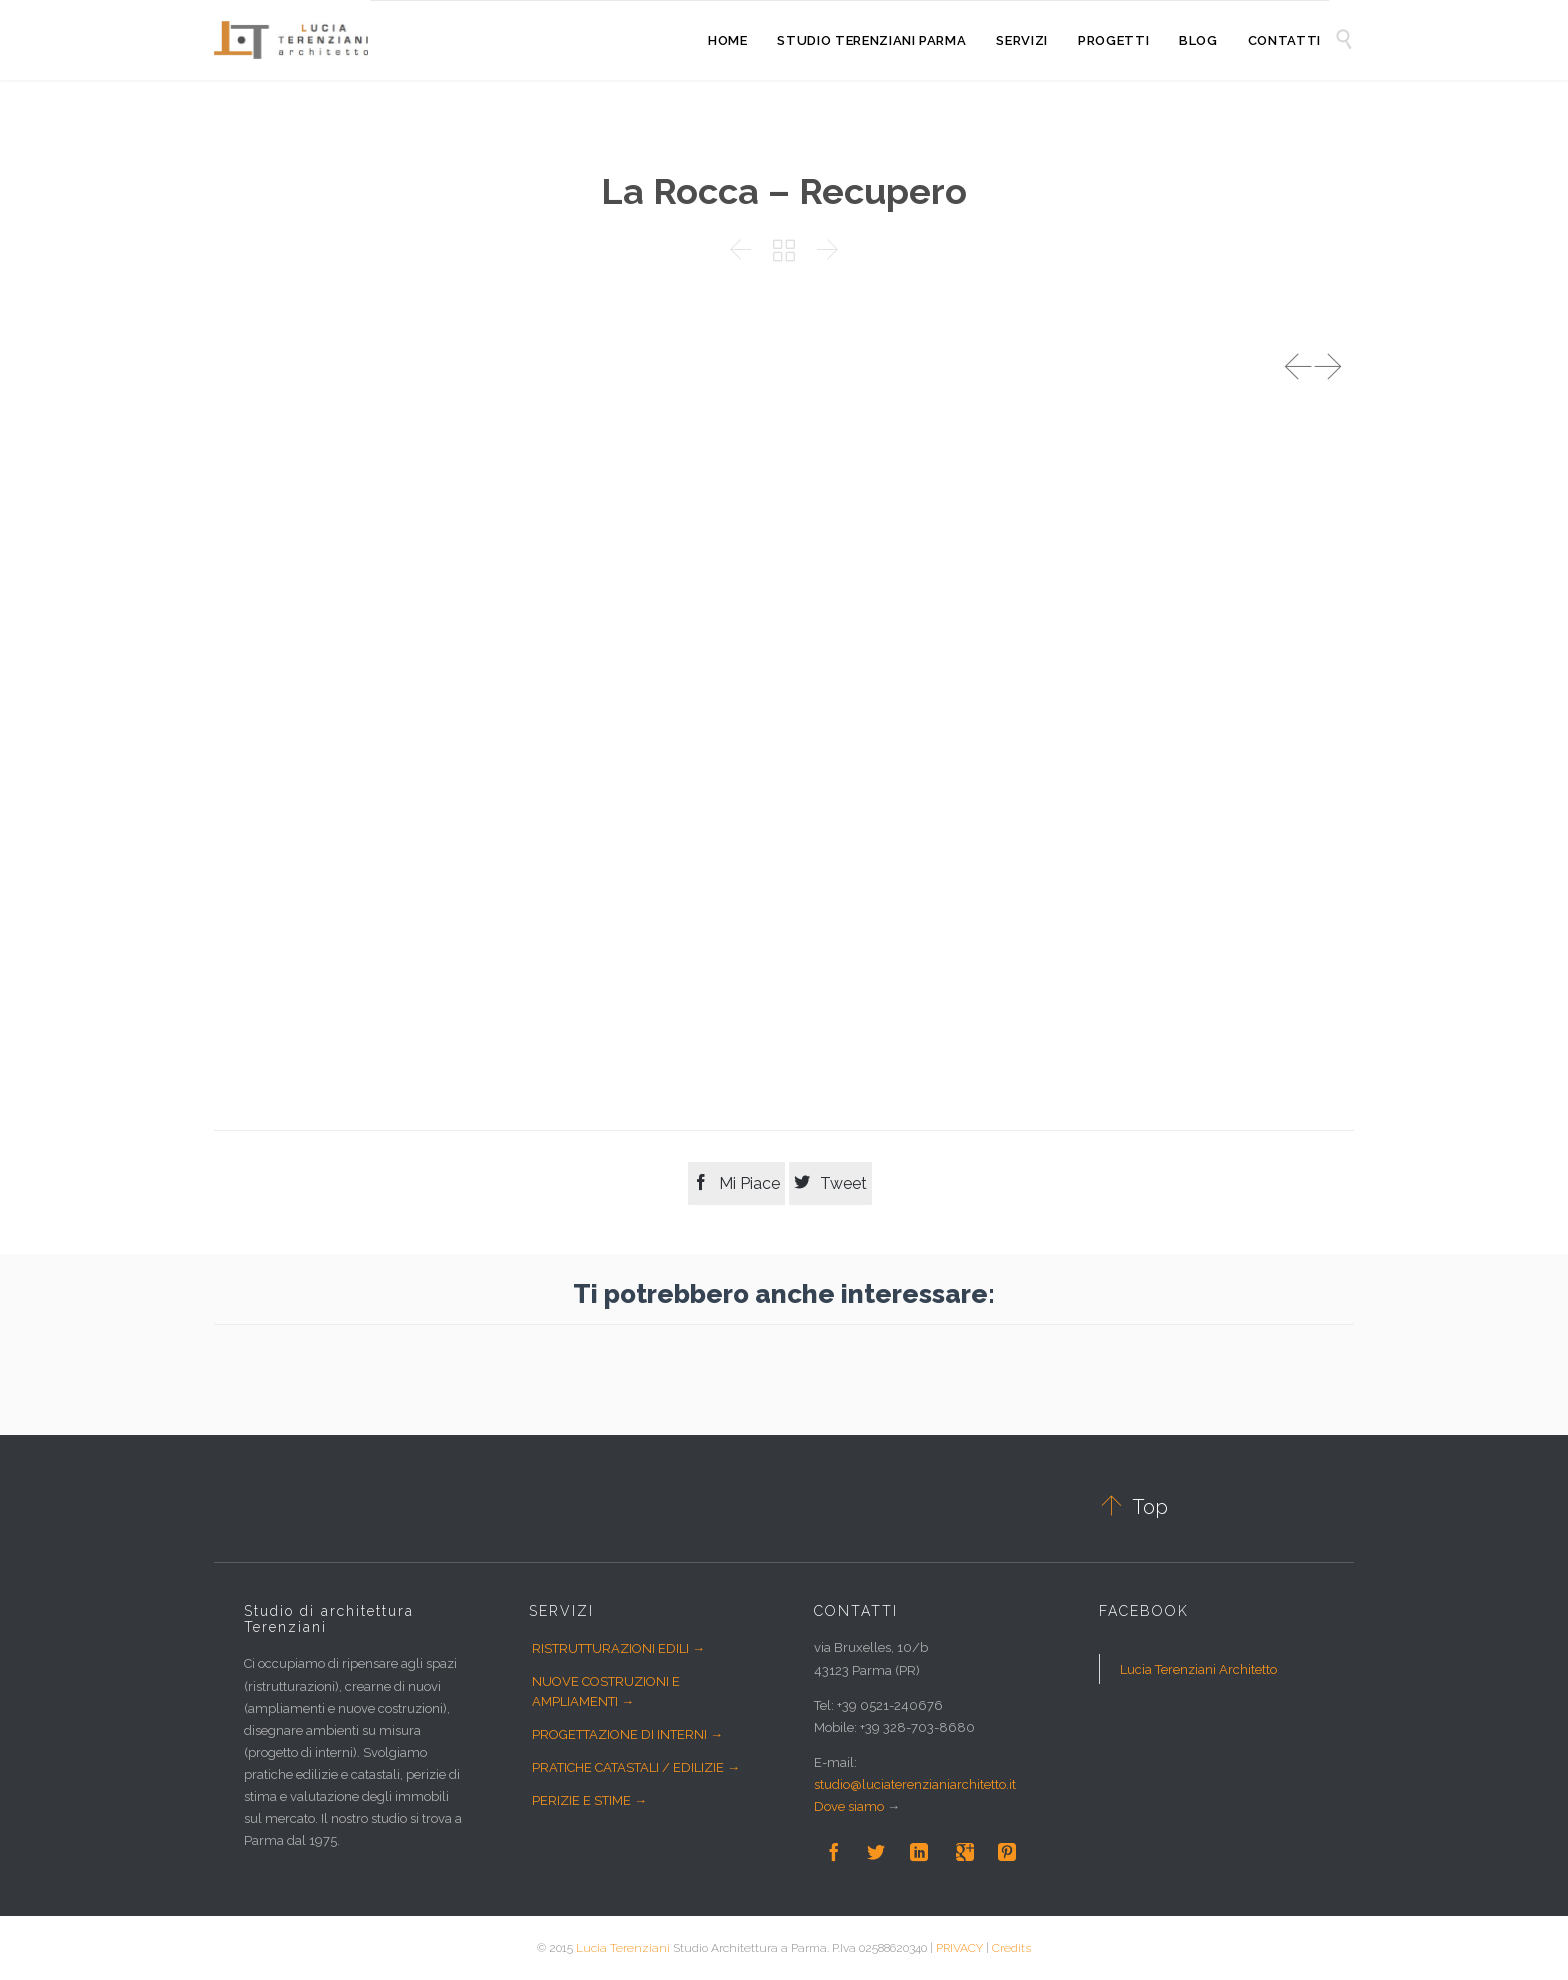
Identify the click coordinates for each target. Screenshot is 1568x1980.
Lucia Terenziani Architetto (1198, 1669)
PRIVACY (959, 1948)
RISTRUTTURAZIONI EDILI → (618, 1648)
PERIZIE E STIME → (589, 1800)
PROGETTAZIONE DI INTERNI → (627, 1734)
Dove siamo (849, 1806)
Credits (1011, 1948)
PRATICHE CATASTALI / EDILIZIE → (636, 1767)
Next (1328, 367)
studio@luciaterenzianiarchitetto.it (915, 1784)
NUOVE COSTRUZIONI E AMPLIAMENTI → (606, 1691)
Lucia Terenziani (623, 1948)
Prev (1298, 367)
